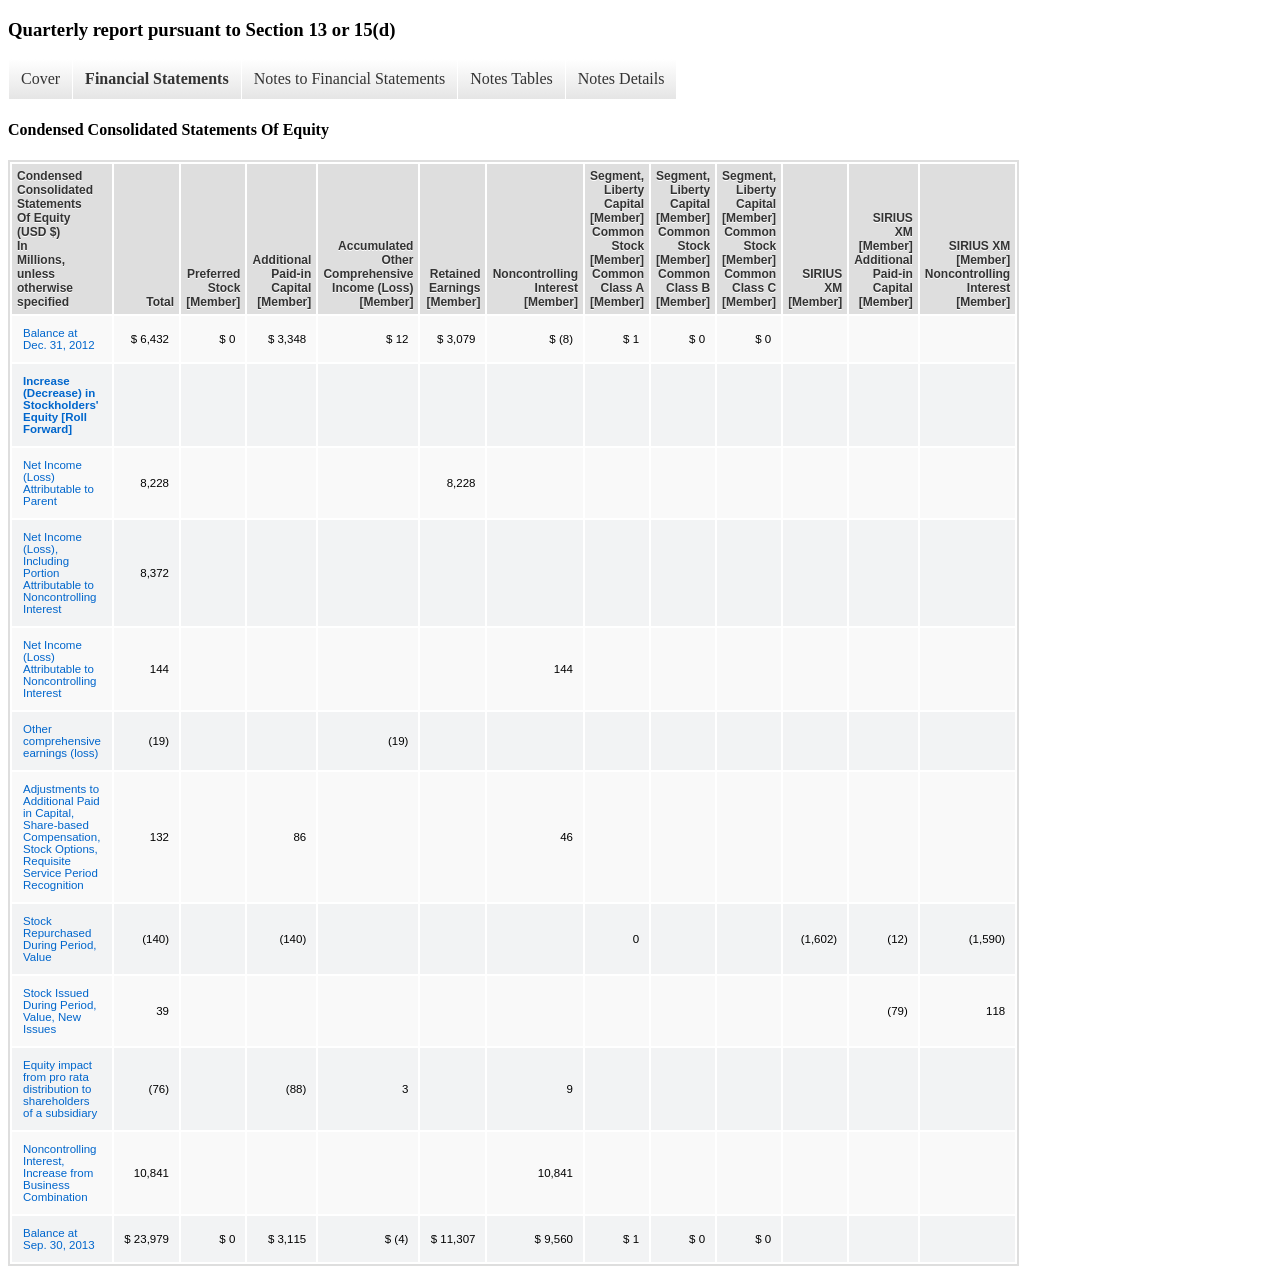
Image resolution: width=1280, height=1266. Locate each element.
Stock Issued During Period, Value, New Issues (60, 1011)
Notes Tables (511, 78)
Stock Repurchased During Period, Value (60, 939)
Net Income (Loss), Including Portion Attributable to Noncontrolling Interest (60, 573)
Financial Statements (157, 78)
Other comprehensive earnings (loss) (62, 741)
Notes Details (621, 78)
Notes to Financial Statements (350, 78)
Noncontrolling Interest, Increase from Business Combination (60, 1173)
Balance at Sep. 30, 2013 (59, 1239)
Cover (40, 78)
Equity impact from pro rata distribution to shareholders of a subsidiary (60, 1089)
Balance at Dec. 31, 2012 (59, 339)
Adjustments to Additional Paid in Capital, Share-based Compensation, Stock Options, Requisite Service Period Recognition (61, 837)
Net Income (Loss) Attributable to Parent (58, 483)
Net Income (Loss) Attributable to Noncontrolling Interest (60, 669)
